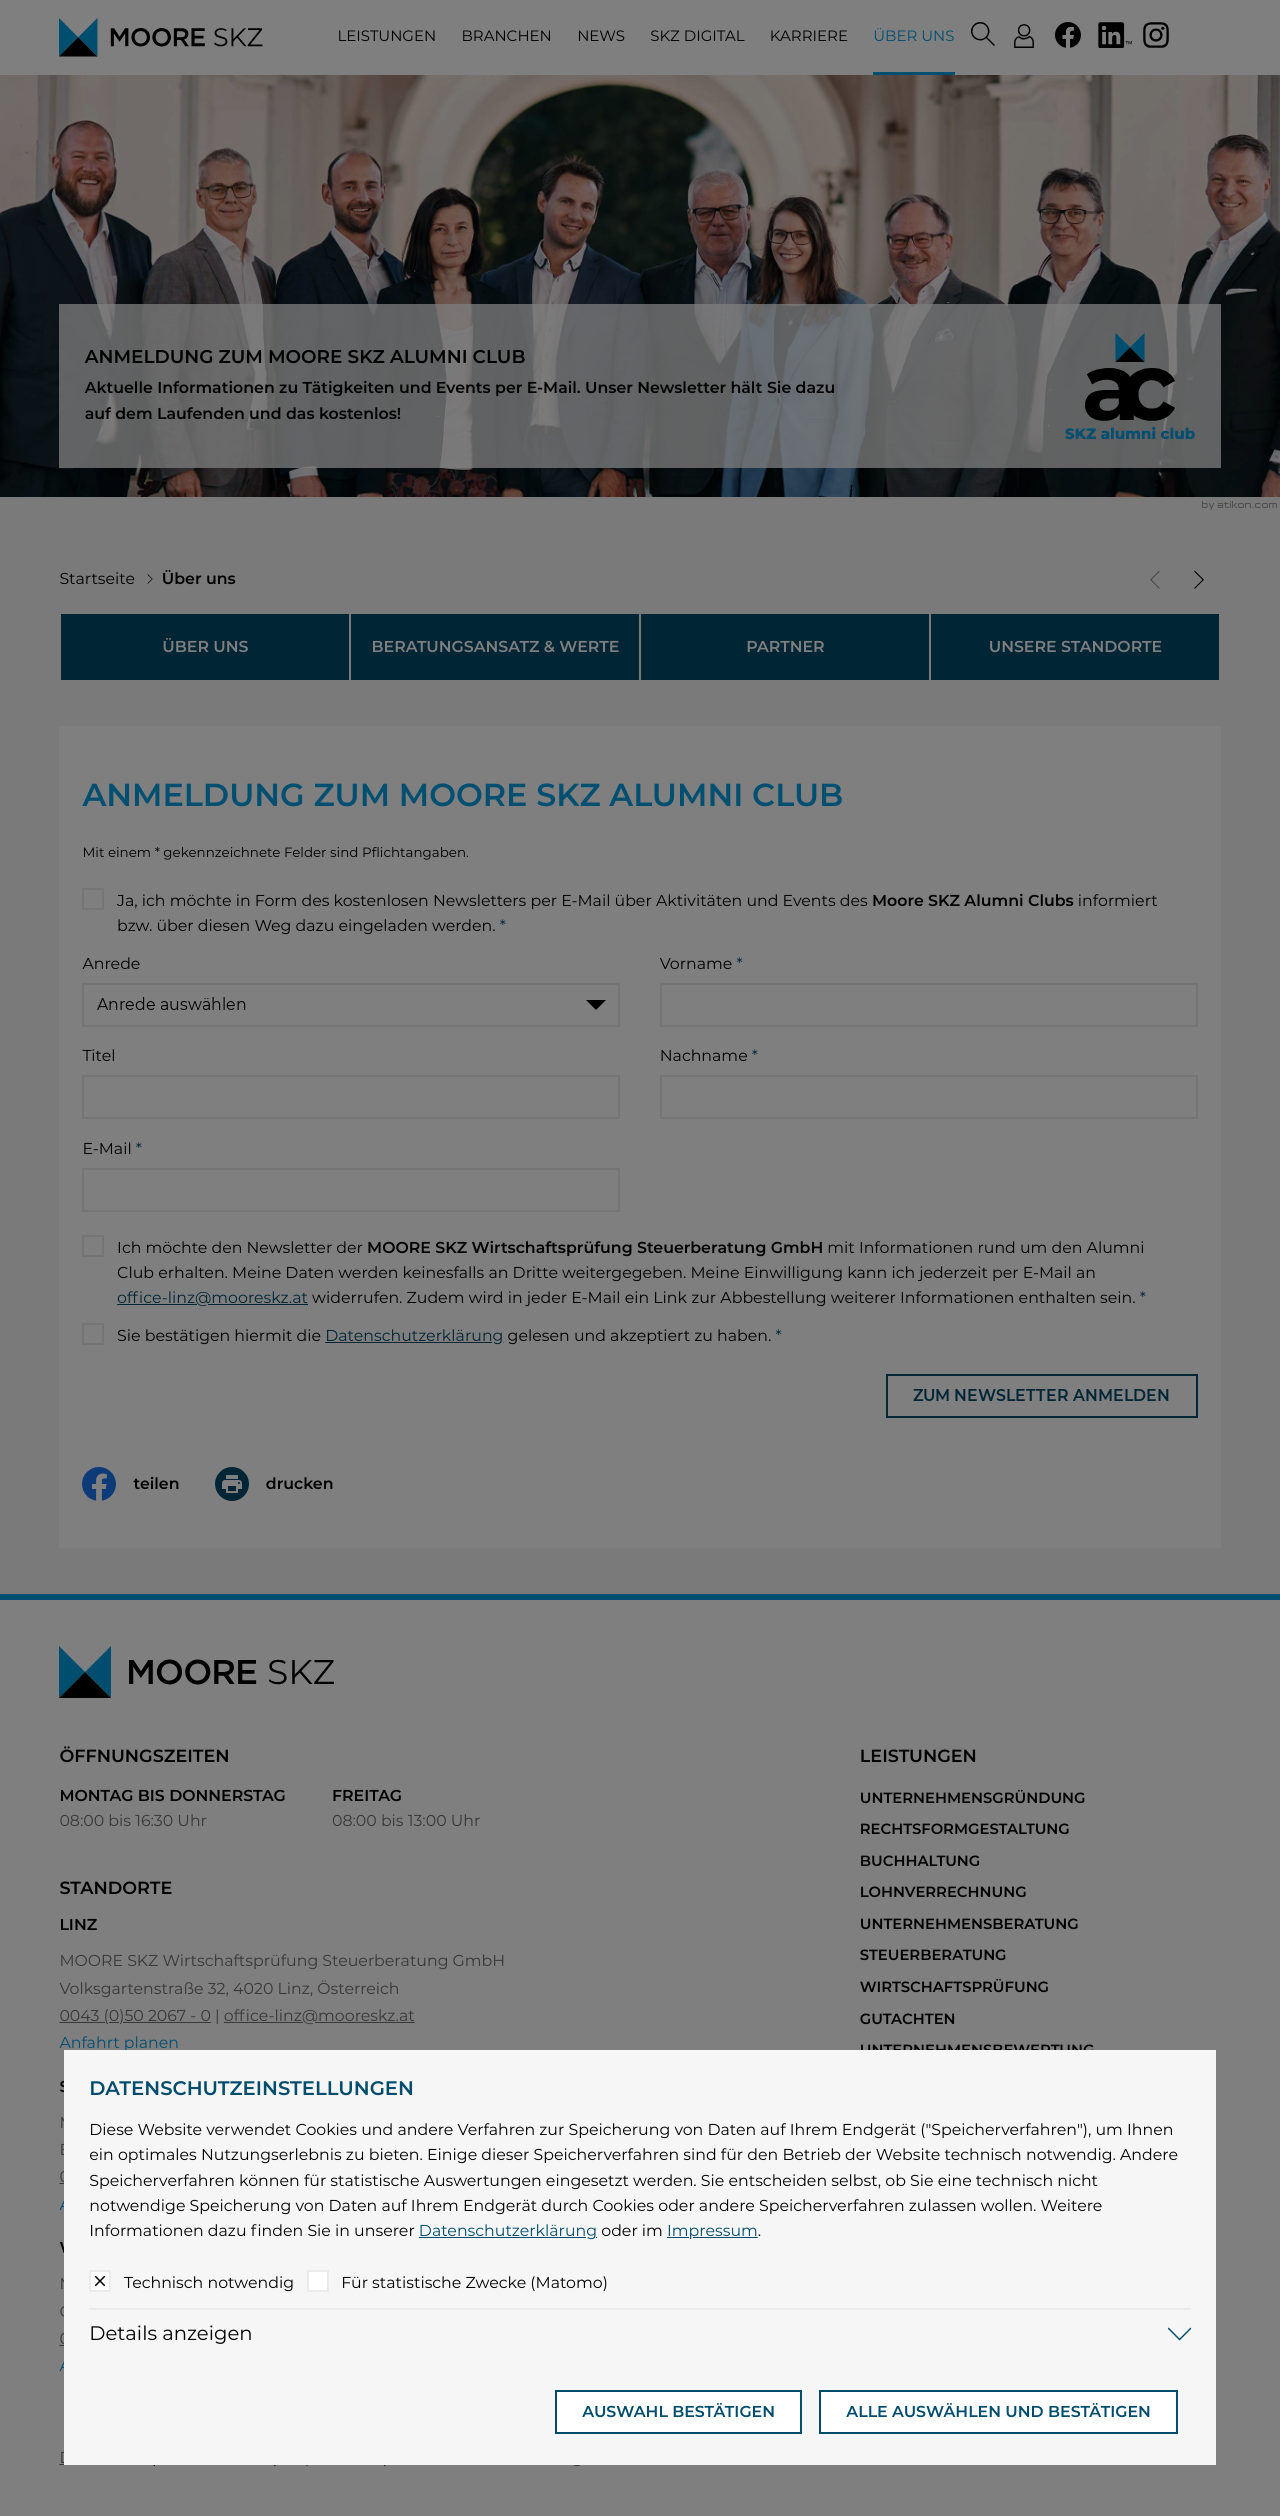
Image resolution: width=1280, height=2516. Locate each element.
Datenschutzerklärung (508, 2230)
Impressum (712, 2230)
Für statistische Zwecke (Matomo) (474, 2282)
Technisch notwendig (209, 2282)
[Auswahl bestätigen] (678, 2412)
